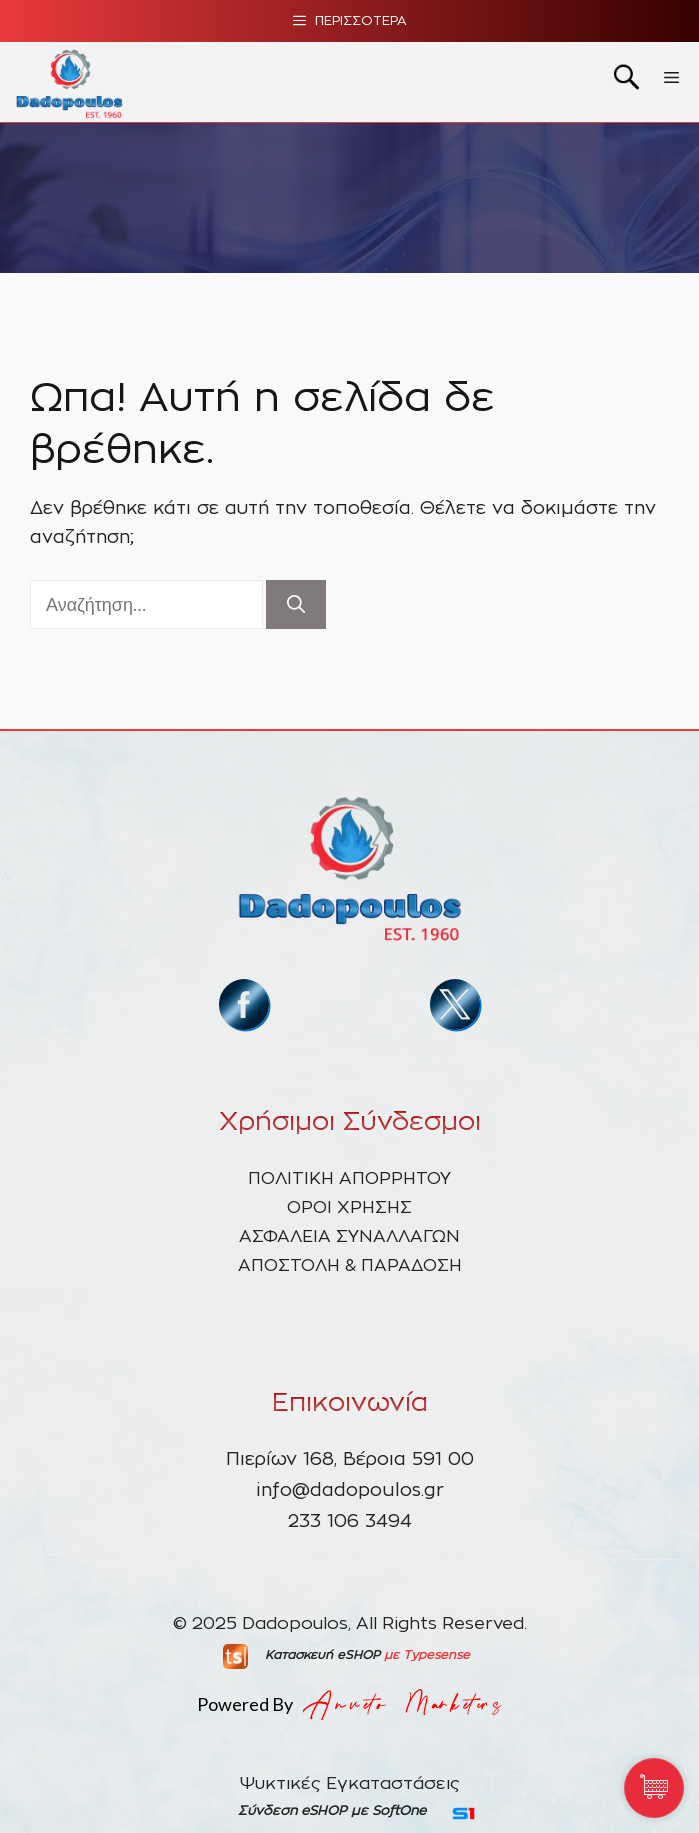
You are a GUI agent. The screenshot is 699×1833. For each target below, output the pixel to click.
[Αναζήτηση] (296, 604)
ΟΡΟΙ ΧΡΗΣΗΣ (349, 1207)
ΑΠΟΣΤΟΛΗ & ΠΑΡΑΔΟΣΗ (350, 1265)
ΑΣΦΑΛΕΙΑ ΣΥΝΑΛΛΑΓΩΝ (349, 1236)
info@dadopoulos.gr (350, 1491)
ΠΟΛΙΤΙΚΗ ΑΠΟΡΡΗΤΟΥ (349, 1178)
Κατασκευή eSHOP (322, 1655)
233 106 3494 (350, 1522)
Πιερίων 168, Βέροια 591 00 (350, 1460)
